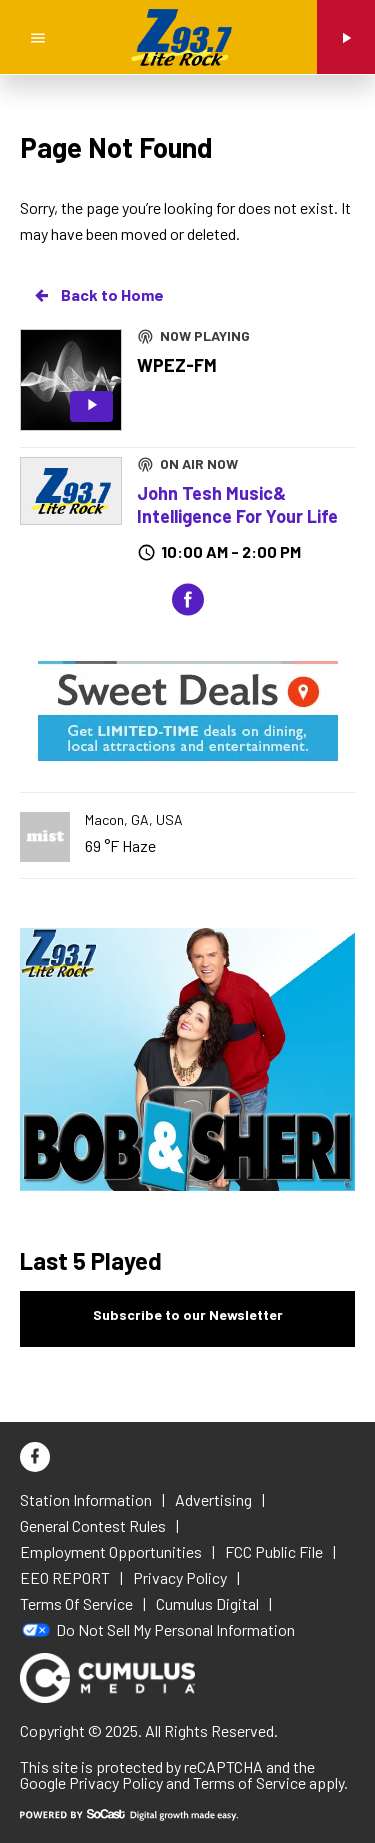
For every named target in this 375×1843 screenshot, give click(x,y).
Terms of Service (249, 1782)
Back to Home (98, 295)
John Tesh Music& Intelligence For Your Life (237, 504)
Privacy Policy (116, 1782)
